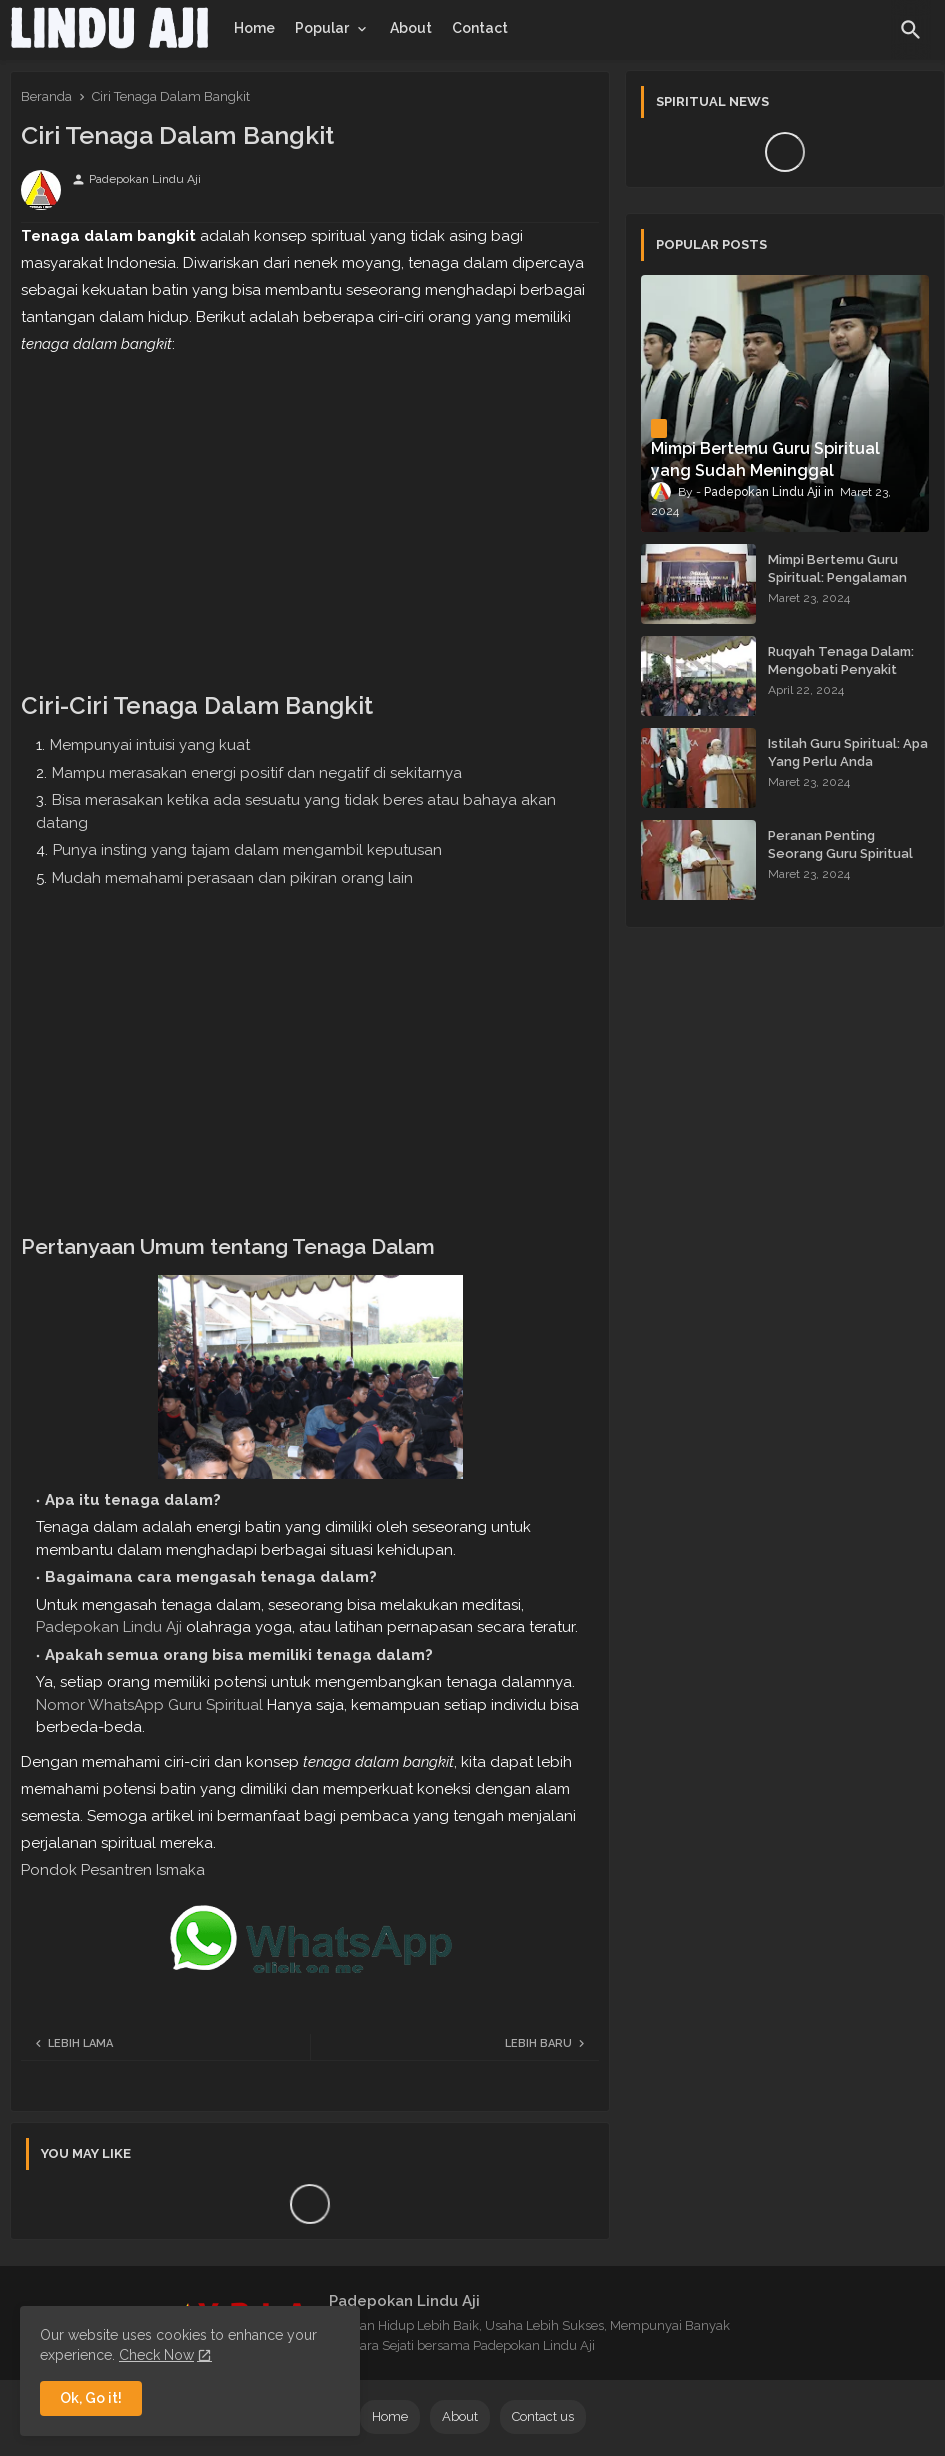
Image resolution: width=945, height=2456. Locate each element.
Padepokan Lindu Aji (109, 1627)
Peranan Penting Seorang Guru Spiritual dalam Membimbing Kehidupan (840, 863)
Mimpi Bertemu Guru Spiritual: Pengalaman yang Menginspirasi (837, 577)
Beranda (46, 96)
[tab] (254, 28)
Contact (480, 28)
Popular (322, 28)
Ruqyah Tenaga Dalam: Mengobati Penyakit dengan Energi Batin (841, 669)
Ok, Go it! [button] (91, 2398)
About (411, 28)
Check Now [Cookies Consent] (156, 2355)
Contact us (543, 2416)
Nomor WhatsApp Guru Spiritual (149, 1705)
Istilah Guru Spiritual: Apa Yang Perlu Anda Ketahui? (848, 761)
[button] (911, 30)
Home (254, 28)
